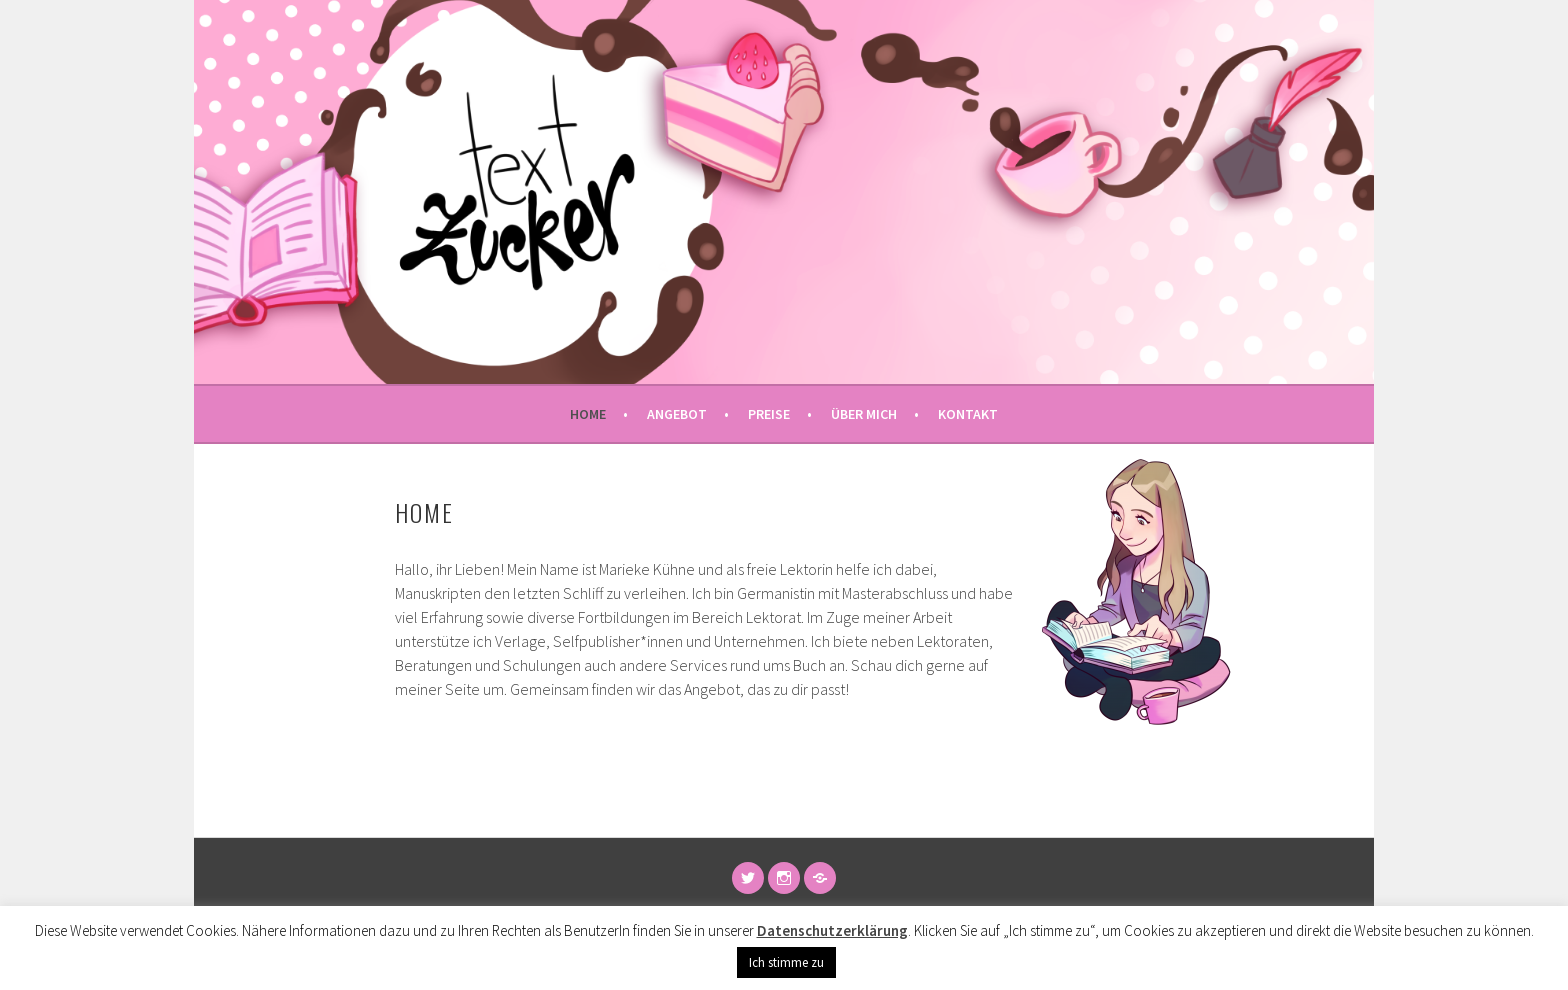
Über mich (864, 414)
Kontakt (968, 414)
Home (588, 414)
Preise (769, 414)
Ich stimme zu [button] (786, 962)
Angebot (677, 414)
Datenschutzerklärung (832, 930)
